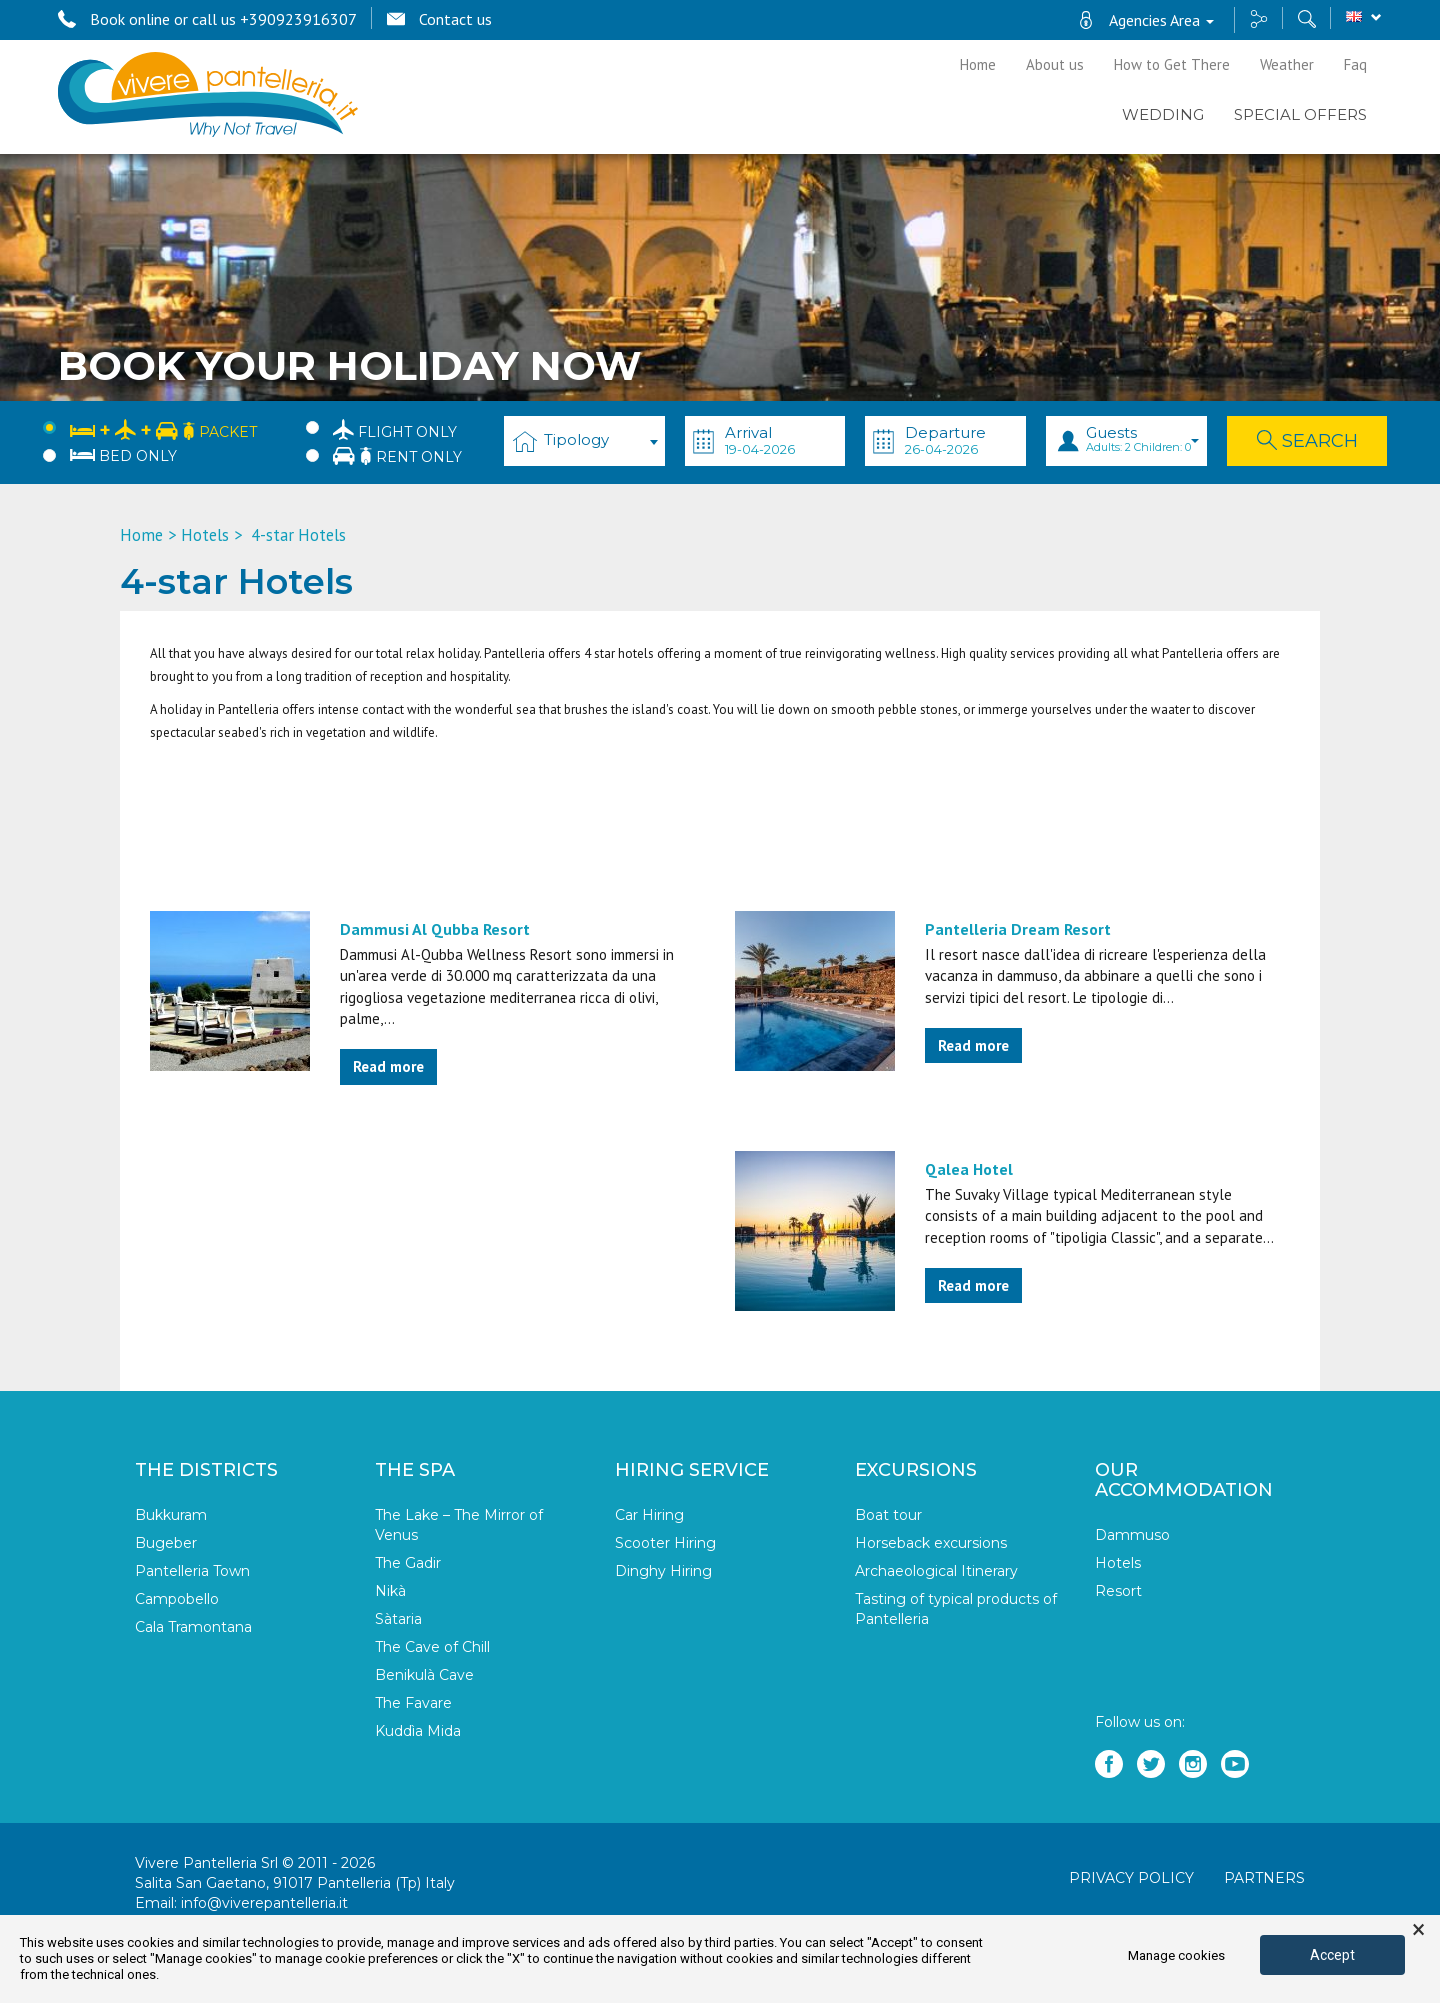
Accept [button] (1332, 1955)
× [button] (1418, 1930)
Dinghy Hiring (663, 1571)
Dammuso (1132, 1535)
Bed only (123, 456)
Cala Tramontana (193, 1627)
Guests (1142, 438)
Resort (1118, 1591)
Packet (163, 428)
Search (1307, 441)
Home (978, 64)
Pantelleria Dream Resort (1018, 929)
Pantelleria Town (192, 1571)
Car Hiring (649, 1515)
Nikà (390, 1591)
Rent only (397, 455)
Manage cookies (1176, 1955)
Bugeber (166, 1543)
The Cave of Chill (432, 1647)
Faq (1355, 64)
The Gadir (408, 1563)
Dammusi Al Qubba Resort (435, 929)
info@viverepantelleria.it (264, 1903)
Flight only (395, 429)
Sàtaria (398, 1619)
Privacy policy (1131, 1878)
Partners (1264, 1878)
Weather (1287, 64)
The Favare (413, 1703)
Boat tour (888, 1515)
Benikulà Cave (424, 1675)
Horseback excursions (931, 1543)
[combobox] (584, 441)
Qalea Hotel (969, 1169)
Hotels (205, 535)
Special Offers (1300, 114)
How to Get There (1172, 64)
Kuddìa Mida (418, 1731)
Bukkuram (171, 1515)
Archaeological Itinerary (936, 1571)
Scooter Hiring (665, 1543)
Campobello (177, 1599)
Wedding (1163, 114)
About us (1055, 64)
